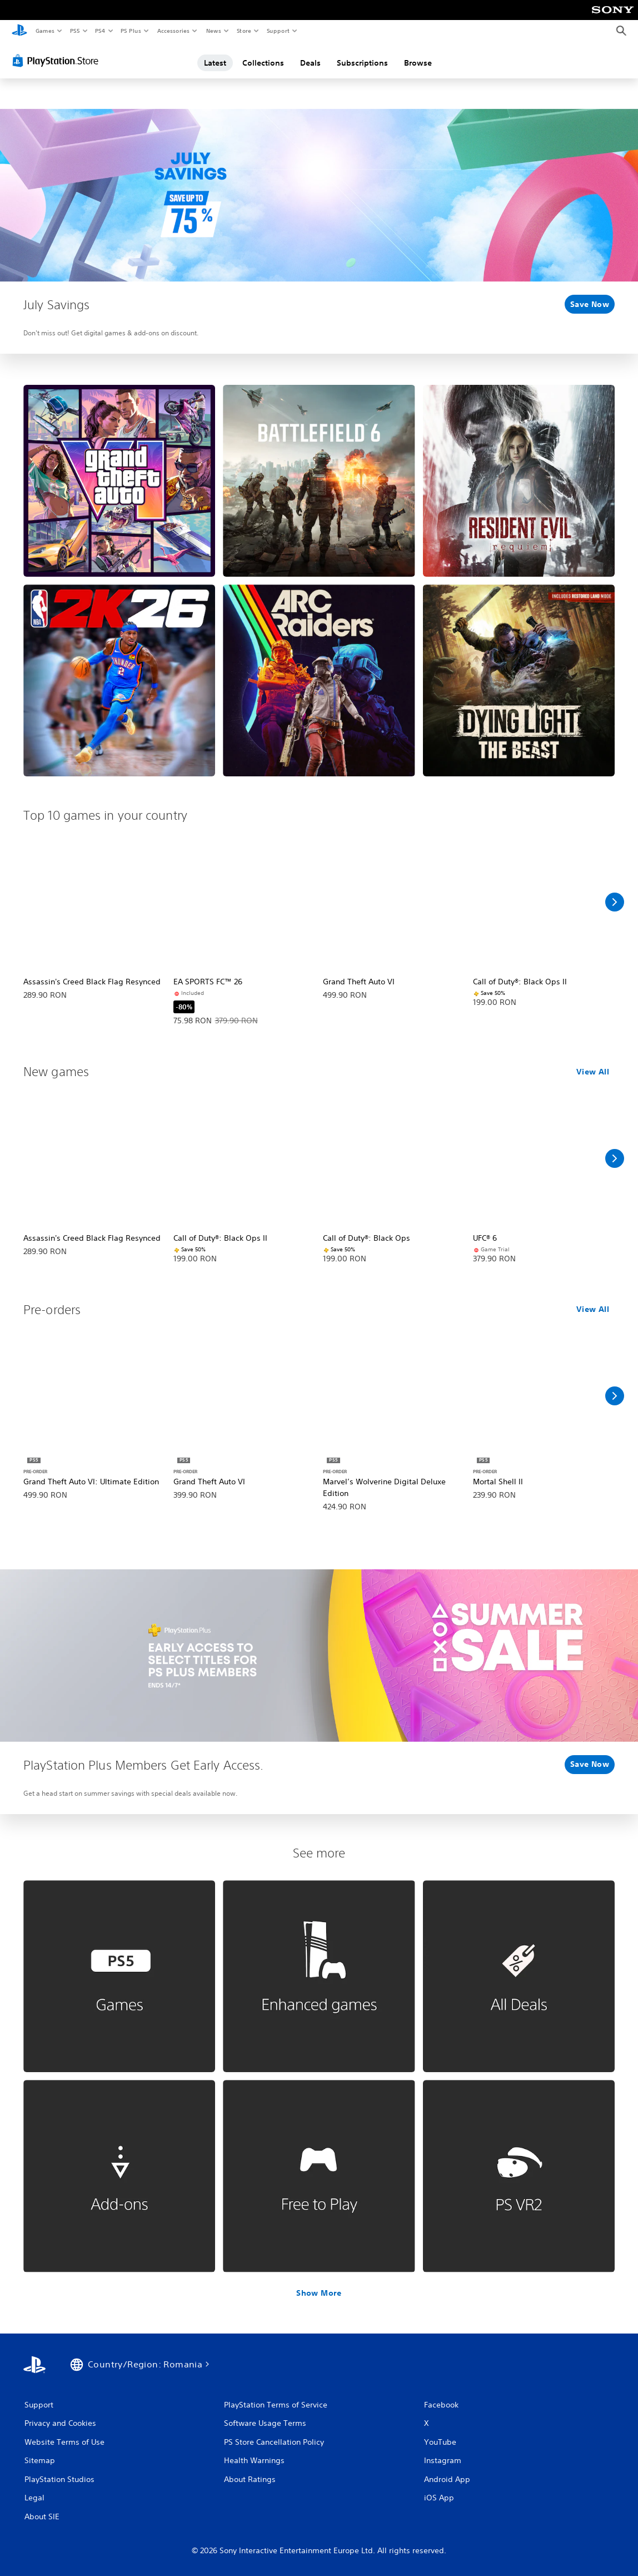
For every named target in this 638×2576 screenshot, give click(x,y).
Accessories (173, 30)
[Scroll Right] (614, 902)
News (213, 30)
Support (277, 30)
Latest (215, 63)
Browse (418, 63)
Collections (263, 63)
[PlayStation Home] (19, 31)
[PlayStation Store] (58, 61)
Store (243, 30)
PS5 (74, 30)
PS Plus (131, 30)
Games (44, 30)
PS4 (100, 30)
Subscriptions (362, 63)
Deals (310, 63)
